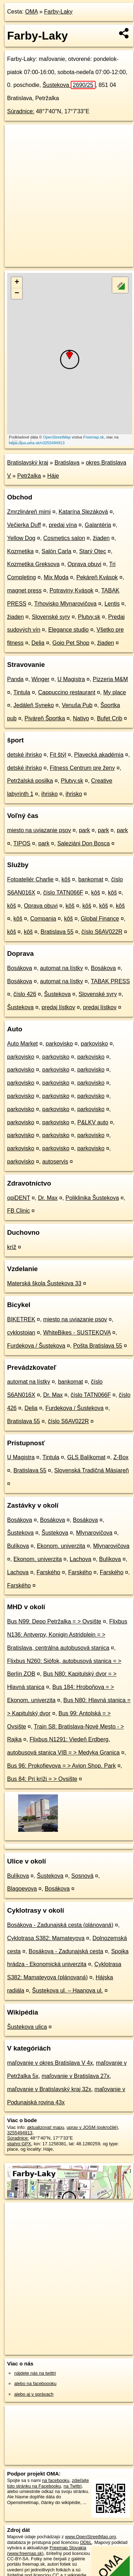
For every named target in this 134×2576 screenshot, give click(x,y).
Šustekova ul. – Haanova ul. (67, 1990)
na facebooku (55, 2480)
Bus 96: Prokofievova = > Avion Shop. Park (61, 1766)
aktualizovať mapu (45, 2127)
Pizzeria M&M (110, 679)
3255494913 (19, 2132)
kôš (65, 879)
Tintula (22, 692)
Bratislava (66, 463)
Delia (38, 643)
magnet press (24, 590)
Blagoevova (22, 1889)
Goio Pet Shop (70, 643)
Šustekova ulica (27, 2027)
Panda (15, 679)
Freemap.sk (93, 437)
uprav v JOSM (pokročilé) (92, 2127)
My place (114, 692)
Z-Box (121, 1457)
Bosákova (19, 968)
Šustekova (69, 85)
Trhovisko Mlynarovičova (65, 604)
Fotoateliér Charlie (30, 879)
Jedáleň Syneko (34, 705)
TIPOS (22, 843)
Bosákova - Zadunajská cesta (66, 1951)
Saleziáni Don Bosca (83, 843)
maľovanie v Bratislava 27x (75, 2076)
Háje (53, 476)
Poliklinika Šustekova (92, 1198)
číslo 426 (25, 994)
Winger (41, 679)
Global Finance (100, 919)
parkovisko (59, 1044)
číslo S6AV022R (101, 932)
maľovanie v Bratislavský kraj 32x (49, 2089)
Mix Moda (56, 577)
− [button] (17, 293)
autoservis (55, 1162)
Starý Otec (92, 551)
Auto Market (22, 1044)
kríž (11, 1247)
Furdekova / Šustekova (36, 1346)
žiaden (101, 538)
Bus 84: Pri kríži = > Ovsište (42, 1779)
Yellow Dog (21, 538)
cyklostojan (21, 1333)
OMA (31, 12)
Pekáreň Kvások (97, 577)
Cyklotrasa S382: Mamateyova (46, 1938)
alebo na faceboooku (35, 2383)
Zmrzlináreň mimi (29, 512)
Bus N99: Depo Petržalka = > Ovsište (54, 1621)
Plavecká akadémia (99, 755)
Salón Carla (56, 551)
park (84, 830)
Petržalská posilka (30, 781)
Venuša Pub (77, 705)
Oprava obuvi (84, 564)
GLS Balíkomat (86, 1457)
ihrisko (49, 794)
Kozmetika (20, 551)
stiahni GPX (19, 2143)
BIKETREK (21, 1319)
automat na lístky (61, 968)
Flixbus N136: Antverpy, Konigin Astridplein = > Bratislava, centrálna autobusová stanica (67, 1634)
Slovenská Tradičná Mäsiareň (91, 1470)
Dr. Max (48, 1198)
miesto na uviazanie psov (39, 830)
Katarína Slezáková (83, 512)
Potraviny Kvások (71, 590)
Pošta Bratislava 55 (97, 1346)
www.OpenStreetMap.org (90, 2536)
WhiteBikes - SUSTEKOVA (77, 1333)
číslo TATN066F (63, 893)
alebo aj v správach (33, 2394)
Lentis (112, 604)
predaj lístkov (58, 1007)
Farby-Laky (58, 12)
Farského (48, 1572)
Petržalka (29, 476)
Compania (43, 919)
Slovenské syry (51, 617)
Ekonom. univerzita (61, 1546)
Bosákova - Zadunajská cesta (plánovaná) (60, 1925)
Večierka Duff (24, 525)
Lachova (80, 1559)
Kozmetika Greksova (33, 564)
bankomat (90, 879)
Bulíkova (18, 1546)
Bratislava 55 (57, 932)
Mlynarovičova (94, 1533)
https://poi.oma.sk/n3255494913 (37, 443)
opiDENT (18, 1198)
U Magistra (71, 679)
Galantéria (98, 525)
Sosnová (82, 1876)
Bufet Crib (109, 718)
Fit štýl (58, 755)
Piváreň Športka (45, 718)
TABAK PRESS (110, 981)
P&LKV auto (92, 1122)
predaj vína (63, 525)
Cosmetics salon (64, 538)
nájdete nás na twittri (35, 2373)
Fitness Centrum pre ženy (82, 768)
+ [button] (17, 282)
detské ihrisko (24, 755)
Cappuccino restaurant (66, 692)
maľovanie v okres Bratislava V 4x (50, 2063)
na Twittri (73, 2486)
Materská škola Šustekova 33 (44, 1283)
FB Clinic (18, 1211)
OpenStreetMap (57, 437)
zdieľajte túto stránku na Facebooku (48, 2483)
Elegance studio (68, 630)
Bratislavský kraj (27, 463)
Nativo (81, 718)
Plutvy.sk (89, 617)
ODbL (86, 2542)
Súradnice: (20, 111)
